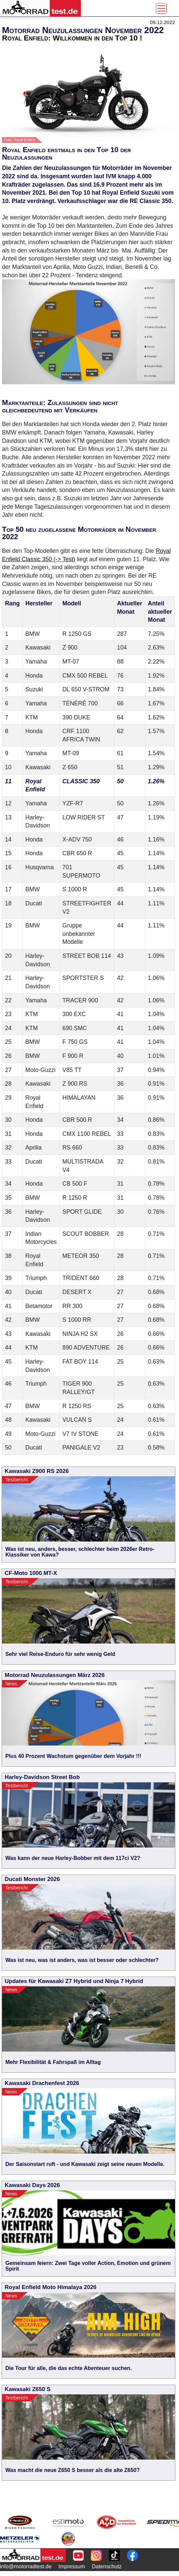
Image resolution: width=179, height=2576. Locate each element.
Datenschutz (107, 2566)
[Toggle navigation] (161, 8)
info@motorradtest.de (25, 2566)
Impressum (71, 2566)
